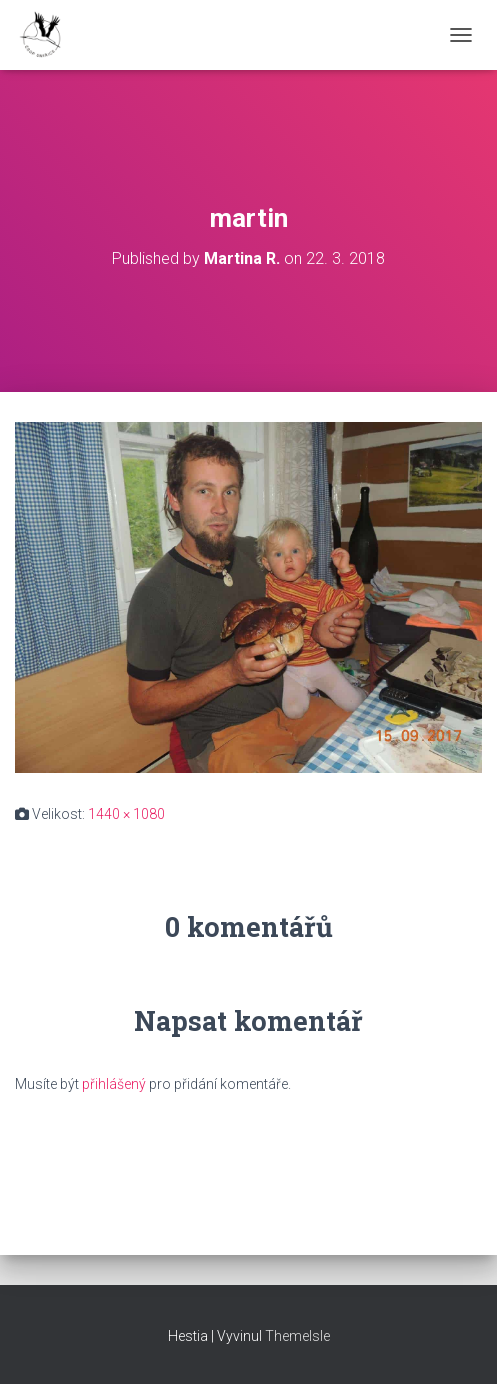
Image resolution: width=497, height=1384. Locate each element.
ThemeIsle (297, 1336)
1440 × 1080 (126, 814)
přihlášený (114, 1084)
